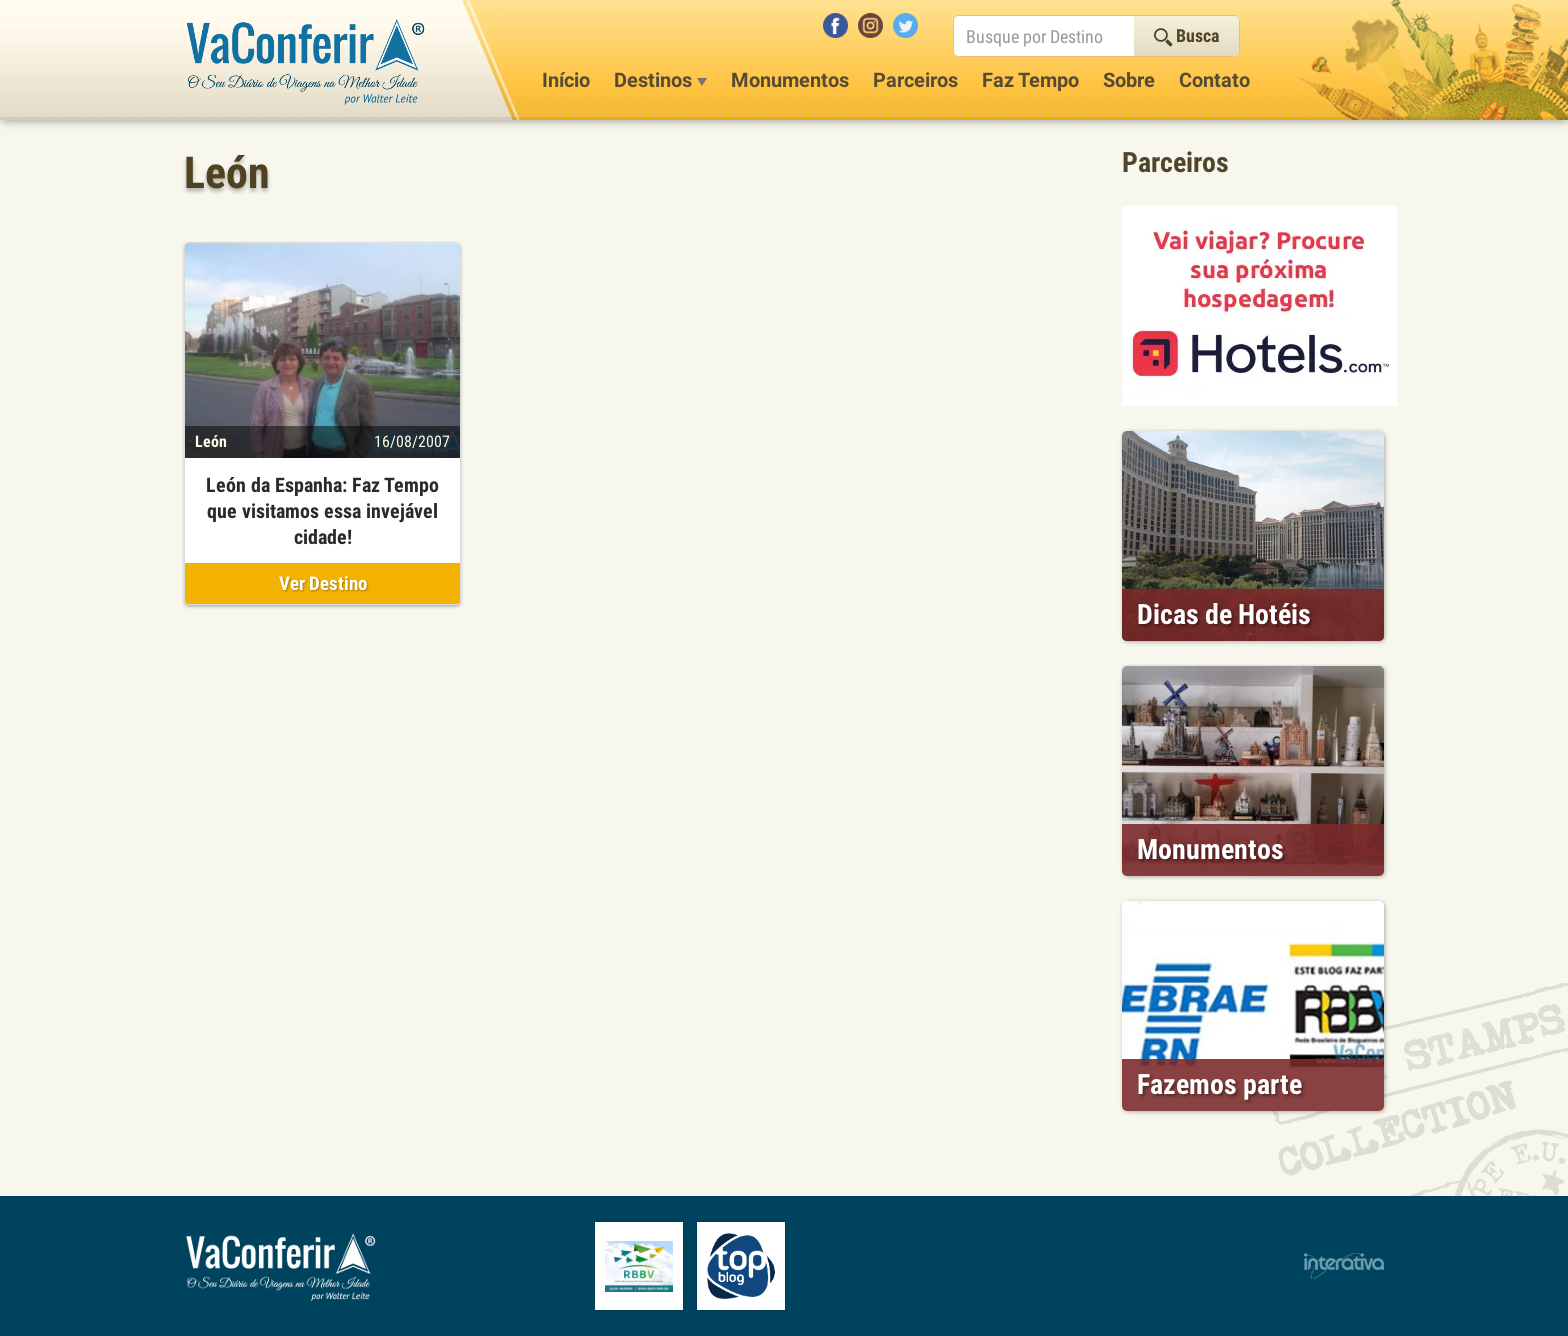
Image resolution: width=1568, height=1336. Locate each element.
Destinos (660, 80)
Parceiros (915, 80)
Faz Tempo (1030, 80)
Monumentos (790, 80)
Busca (1186, 35)
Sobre (1129, 80)
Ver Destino (323, 583)
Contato (1214, 80)
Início (566, 80)
